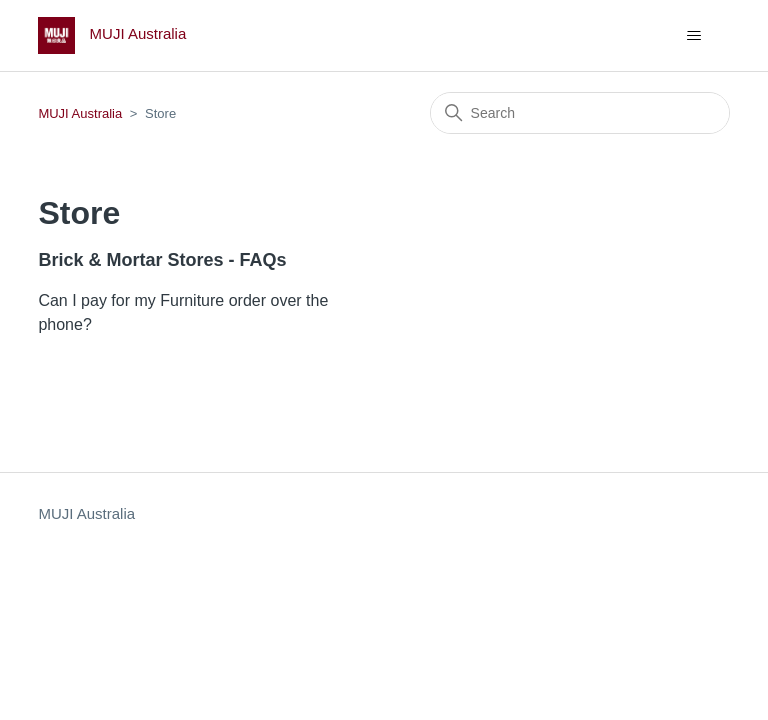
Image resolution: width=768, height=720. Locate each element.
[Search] (580, 113)
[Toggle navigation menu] (694, 36)
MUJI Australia (80, 113)
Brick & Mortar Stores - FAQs (162, 260)
